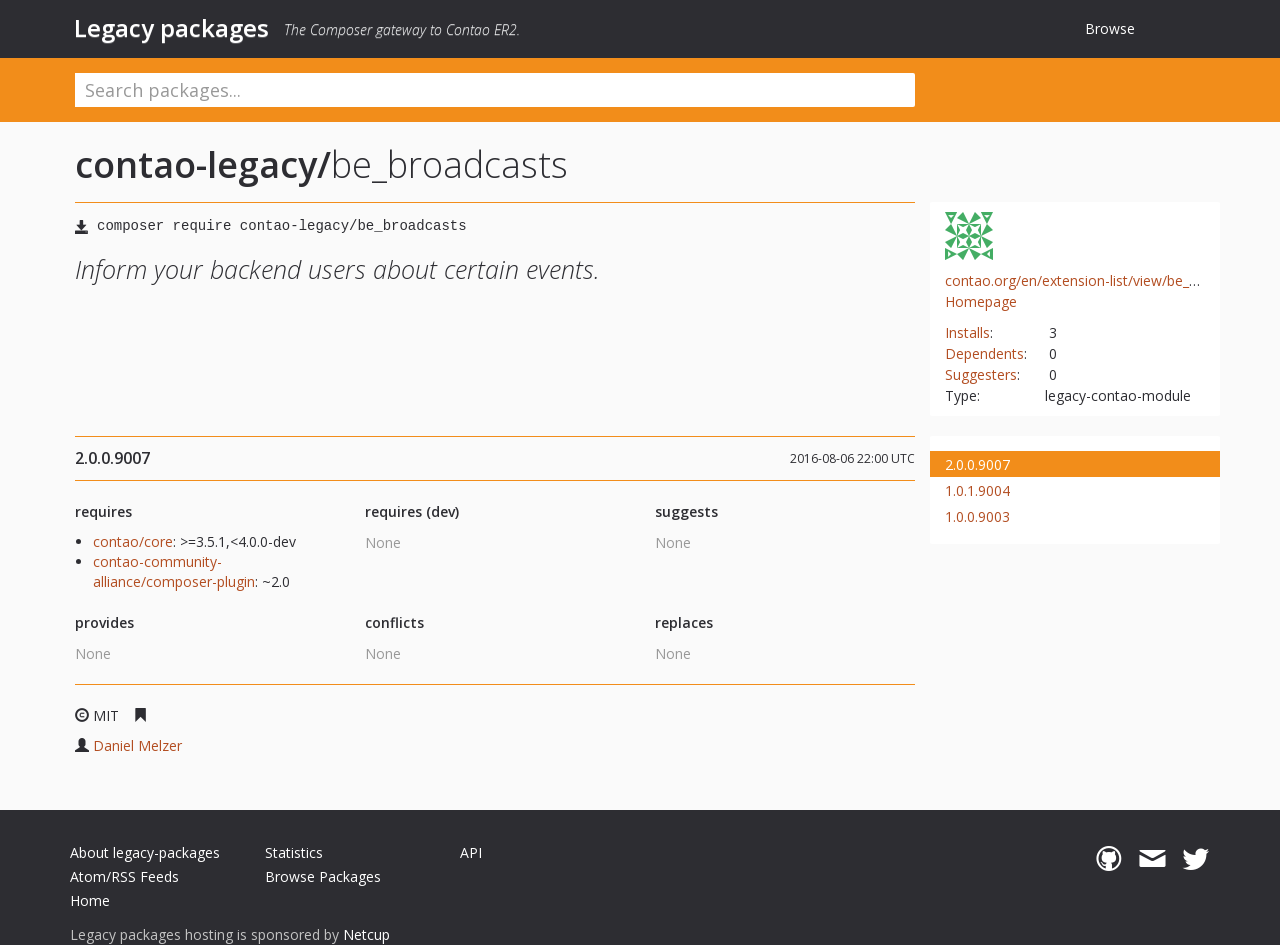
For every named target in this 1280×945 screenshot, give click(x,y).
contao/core (133, 541)
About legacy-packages (145, 852)
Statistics (294, 852)
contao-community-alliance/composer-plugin (174, 571)
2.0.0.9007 (977, 464)
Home (90, 900)
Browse (1110, 28)
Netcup (366, 934)
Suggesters (981, 374)
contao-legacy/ (203, 164)
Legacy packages (171, 28)
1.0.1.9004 (977, 490)
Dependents (984, 353)
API (471, 852)
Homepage (981, 301)
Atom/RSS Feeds (124, 876)
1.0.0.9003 (977, 516)
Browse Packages (323, 876)
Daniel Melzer (137, 745)
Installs (967, 332)
